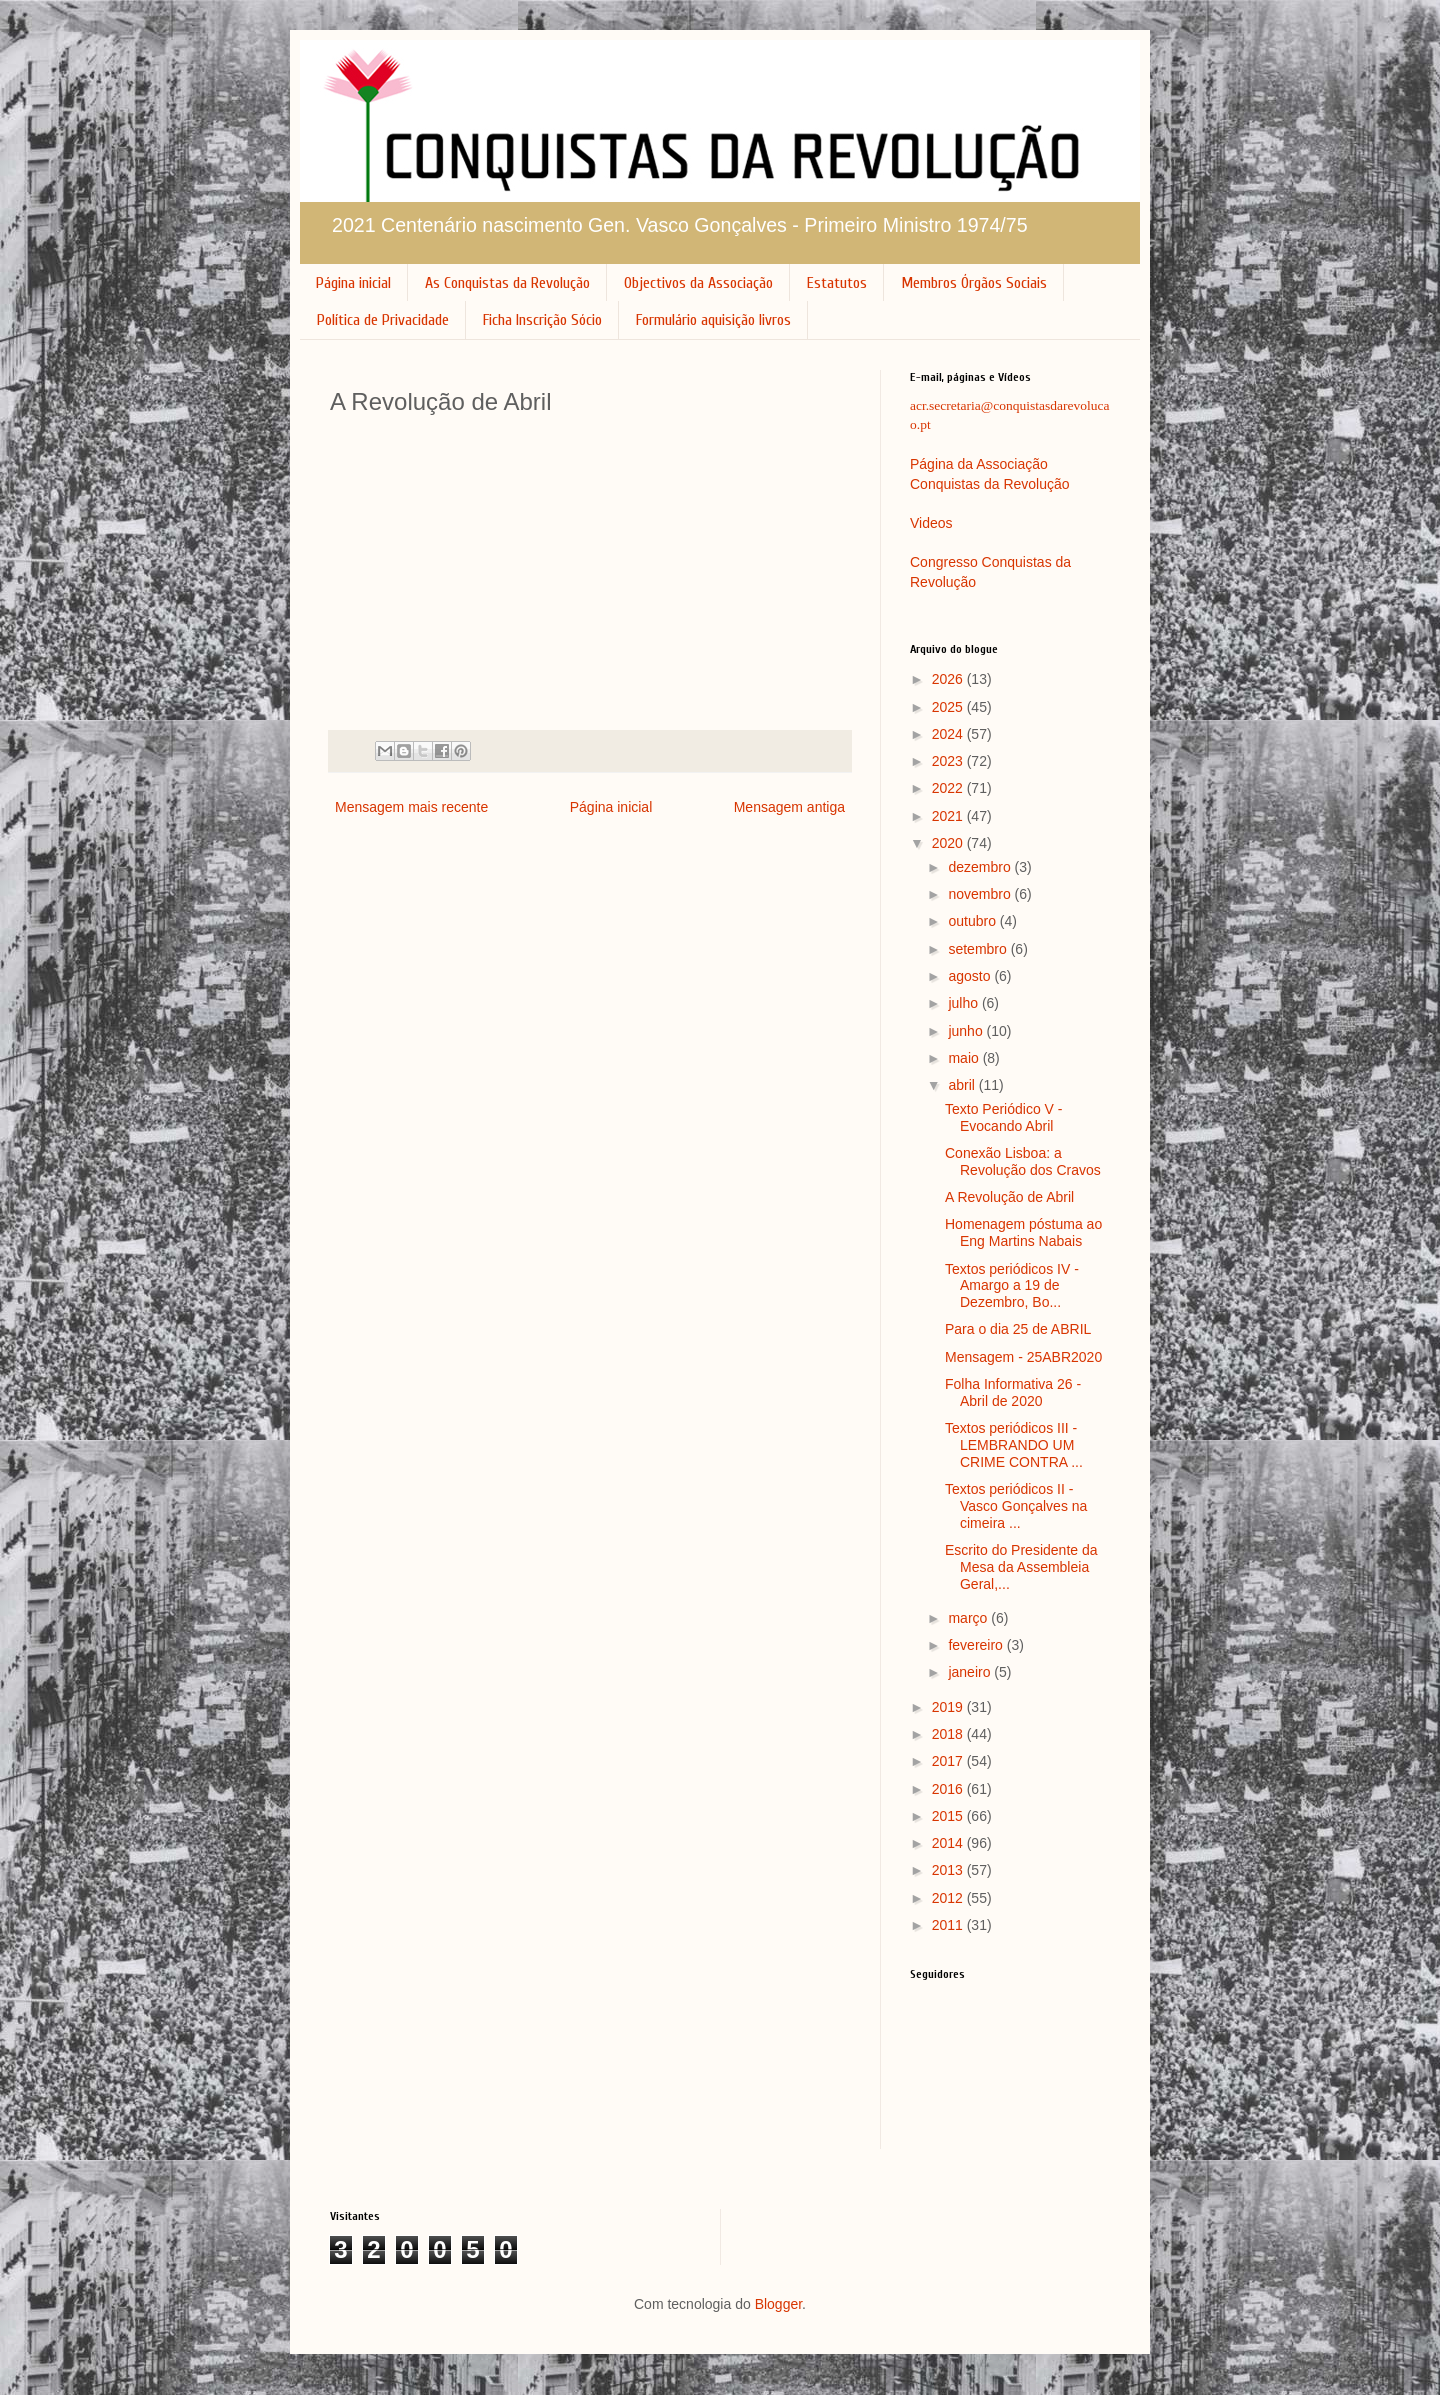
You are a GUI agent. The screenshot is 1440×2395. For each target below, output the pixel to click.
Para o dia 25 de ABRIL (1018, 1329)
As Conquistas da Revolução (507, 283)
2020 (949, 843)
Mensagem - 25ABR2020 (1023, 1357)
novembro (981, 894)
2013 (949, 1870)
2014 (949, 1843)
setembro (979, 949)
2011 (949, 1925)
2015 (949, 1816)
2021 (949, 816)
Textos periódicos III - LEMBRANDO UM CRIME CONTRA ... (1014, 1445)
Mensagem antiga (789, 807)
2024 (949, 734)
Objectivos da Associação (698, 283)
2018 (949, 1734)
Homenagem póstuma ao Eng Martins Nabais (1023, 1232)
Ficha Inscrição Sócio (542, 320)
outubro (973, 921)
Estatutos (837, 283)
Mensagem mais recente (411, 807)
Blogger (778, 2304)
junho (967, 1031)
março (969, 1618)
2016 (949, 1789)
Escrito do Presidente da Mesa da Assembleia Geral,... (1021, 1567)
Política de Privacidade (383, 320)
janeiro (971, 1672)
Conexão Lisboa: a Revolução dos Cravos (1023, 1161)
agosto (971, 976)
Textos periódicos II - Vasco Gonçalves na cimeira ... (1016, 1506)
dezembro (981, 867)
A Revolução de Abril (1009, 1197)
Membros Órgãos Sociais (974, 283)
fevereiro (977, 1645)
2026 (949, 679)
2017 (949, 1761)
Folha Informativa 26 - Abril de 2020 (1013, 1392)
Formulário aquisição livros (713, 320)
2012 (949, 1898)
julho (964, 1003)
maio (965, 1058)
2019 (949, 1707)
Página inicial (353, 283)
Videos (931, 523)
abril (963, 1085)
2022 (949, 788)
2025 (949, 707)
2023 (949, 761)
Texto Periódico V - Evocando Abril (1004, 1117)
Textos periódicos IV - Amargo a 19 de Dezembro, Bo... (1012, 1286)
